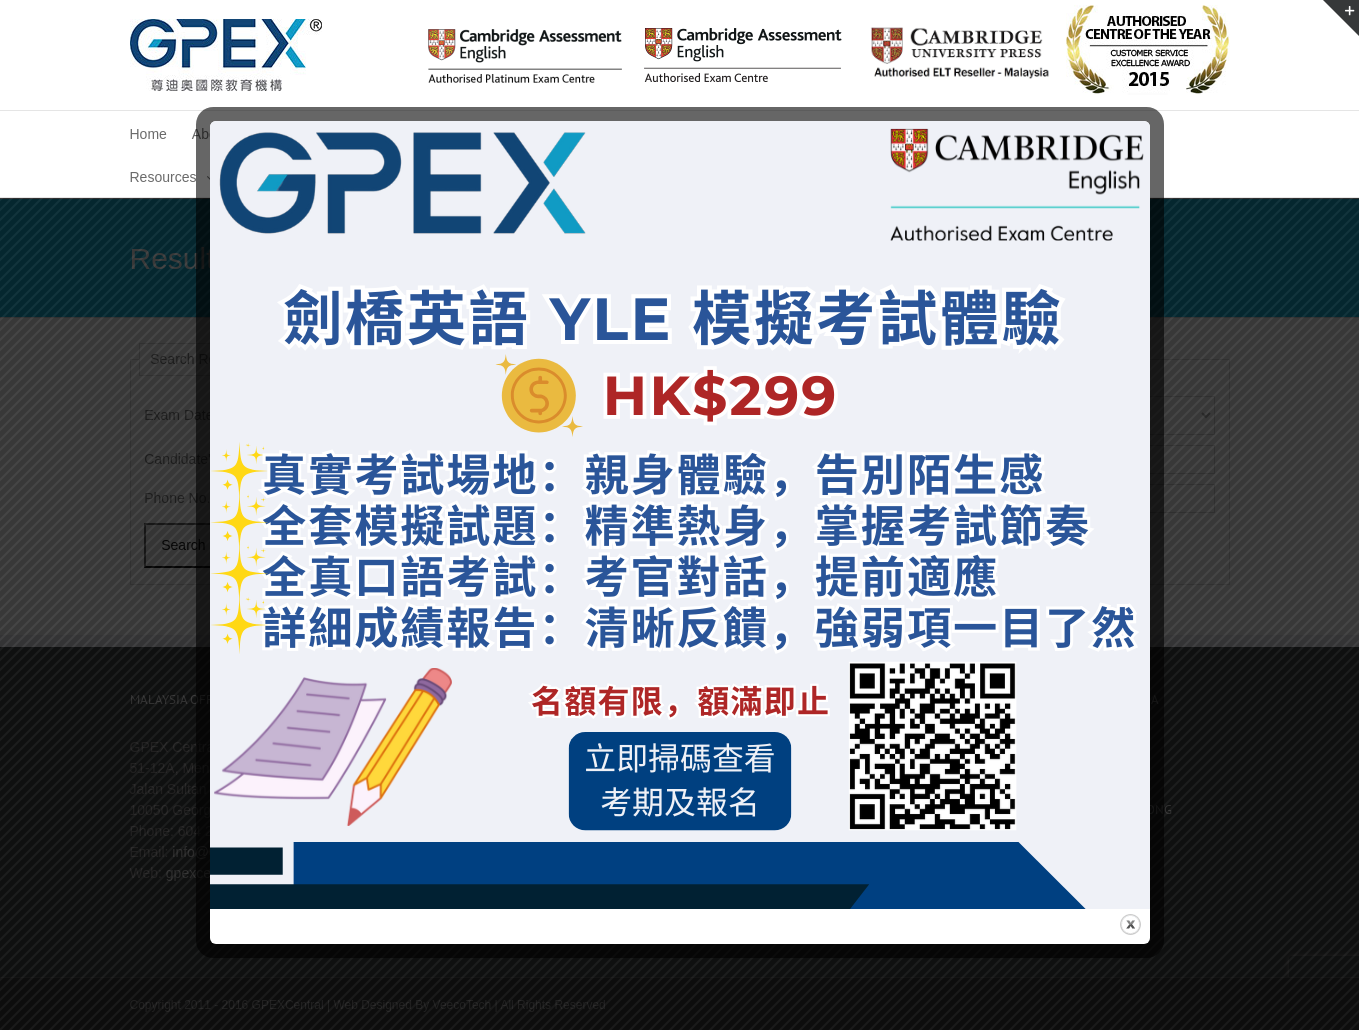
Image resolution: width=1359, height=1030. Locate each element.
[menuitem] (148, 132)
